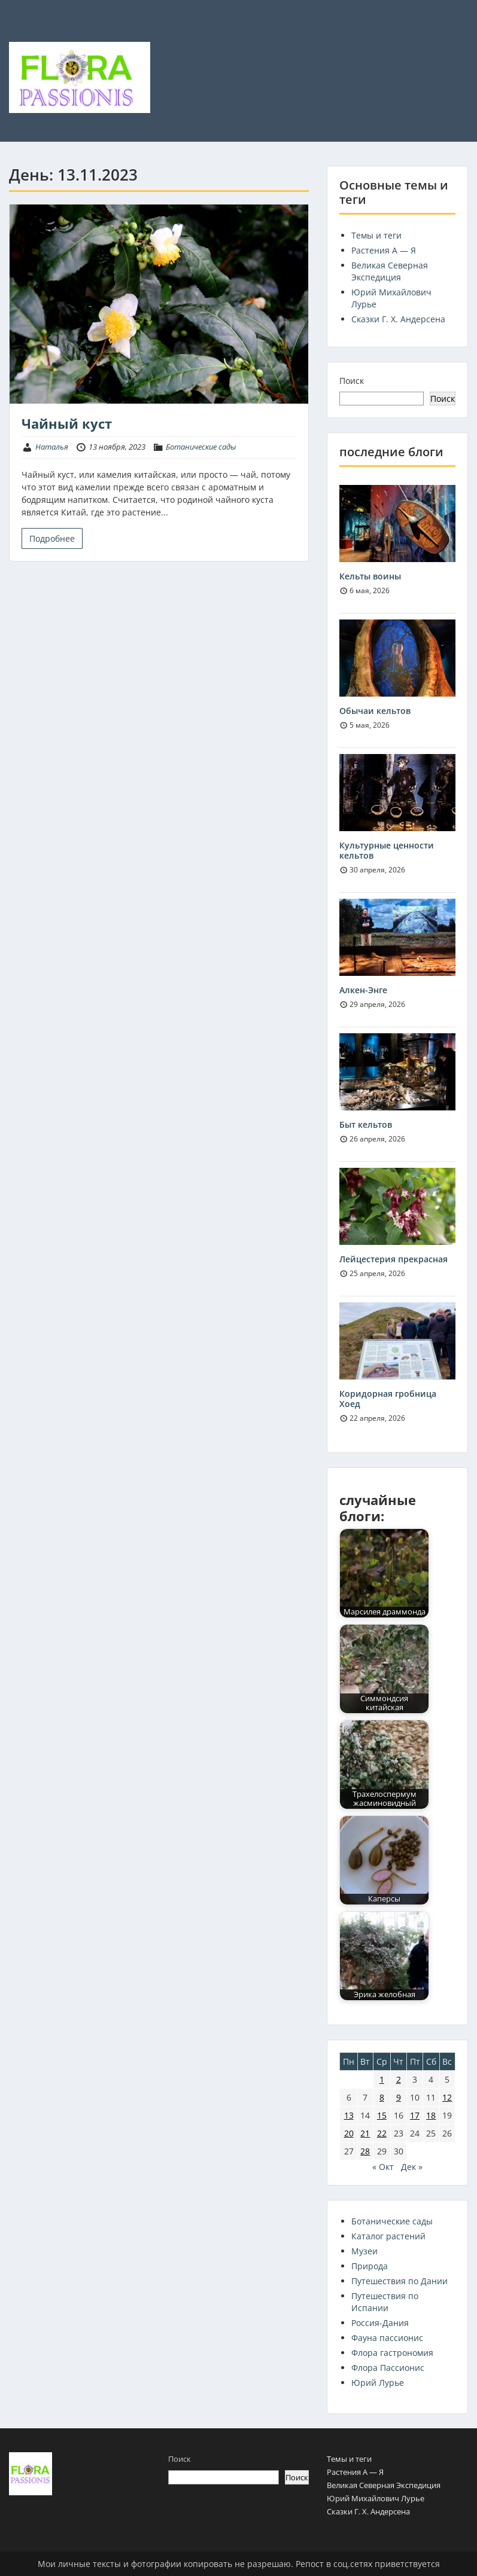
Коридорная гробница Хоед (387, 1398)
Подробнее (52, 538)
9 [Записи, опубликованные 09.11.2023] (398, 2097)
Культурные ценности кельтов (386, 850)
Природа (369, 2266)
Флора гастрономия (392, 2352)
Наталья (51, 446)
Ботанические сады (201, 446)
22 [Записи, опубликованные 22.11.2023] (382, 2133)
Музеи (364, 2251)
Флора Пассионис (387, 2367)
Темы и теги (376, 235)
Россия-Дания (380, 2322)
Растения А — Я (383, 250)
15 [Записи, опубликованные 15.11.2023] (382, 2115)
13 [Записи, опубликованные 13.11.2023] (349, 2115)
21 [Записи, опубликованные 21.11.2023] (365, 2133)
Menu (21, 33)
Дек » (412, 2166)
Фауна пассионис (387, 2337)
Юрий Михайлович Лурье (375, 2498)
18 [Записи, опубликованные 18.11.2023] (431, 2115)
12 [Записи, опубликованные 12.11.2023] (447, 2097)
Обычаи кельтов (375, 710)
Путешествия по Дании (399, 2281)
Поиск (351, 380)
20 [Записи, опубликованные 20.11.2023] (349, 2133)
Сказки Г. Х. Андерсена (398, 319)
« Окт (383, 2166)
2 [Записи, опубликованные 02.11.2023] (398, 2079)
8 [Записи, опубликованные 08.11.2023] (381, 2097)
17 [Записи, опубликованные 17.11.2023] (415, 2115)
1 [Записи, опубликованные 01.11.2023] (381, 2079)
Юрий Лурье (377, 2382)
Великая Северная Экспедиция (389, 271)
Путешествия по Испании (384, 2301)
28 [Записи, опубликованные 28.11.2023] (365, 2151)
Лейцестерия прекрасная (393, 1259)
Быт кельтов (365, 1124)
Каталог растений (388, 2236)
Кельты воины (370, 576)
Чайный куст (67, 423)
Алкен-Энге (363, 990)
